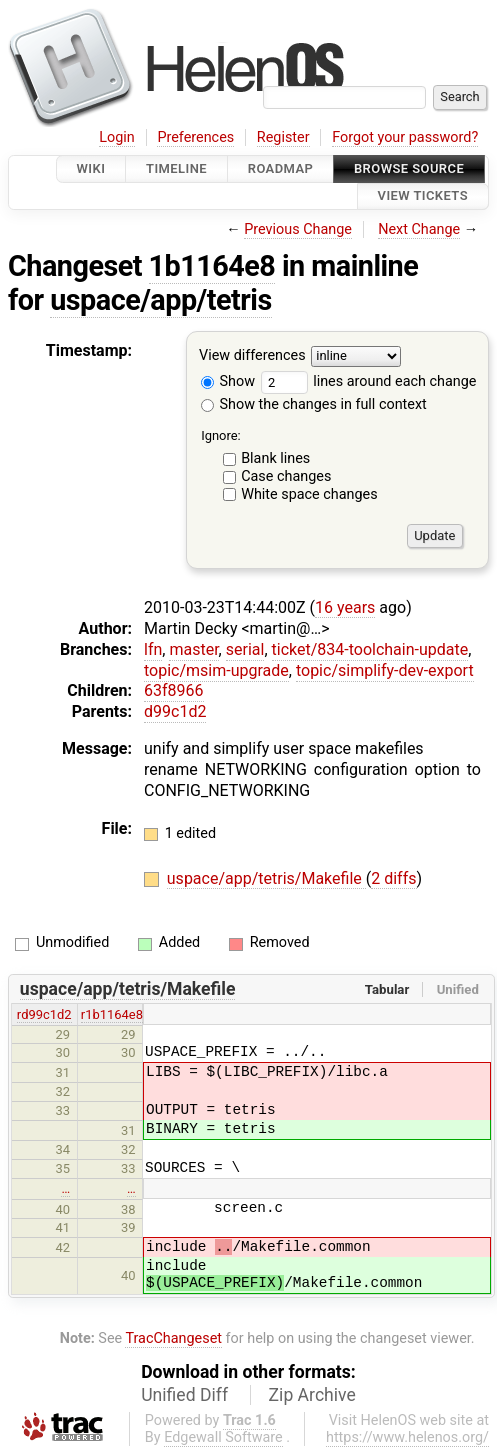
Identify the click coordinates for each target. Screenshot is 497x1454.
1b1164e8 (212, 266)
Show (228, 381)
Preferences (195, 137)
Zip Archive (312, 1395)
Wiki (91, 168)
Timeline (176, 168)
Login (117, 137)
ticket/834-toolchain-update (370, 649)
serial (245, 649)
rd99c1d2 (44, 1014)
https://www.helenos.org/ (407, 1437)
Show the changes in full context (314, 404)
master (193, 649)
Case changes (286, 476)
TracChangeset (173, 1338)
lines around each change (369, 381)
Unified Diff (184, 1395)
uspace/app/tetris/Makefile (266, 878)
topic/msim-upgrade (216, 670)
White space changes (309, 494)
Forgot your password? (405, 137)
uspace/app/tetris (160, 300)
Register (283, 137)
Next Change (419, 229)
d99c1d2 (175, 711)
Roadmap (281, 168)
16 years (345, 607)
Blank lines (275, 458)
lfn (153, 649)
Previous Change (298, 229)
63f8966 (174, 690)
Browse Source (409, 168)
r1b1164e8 (112, 1014)
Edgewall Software (223, 1437)
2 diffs (393, 878)
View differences (252, 355)
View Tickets (423, 196)
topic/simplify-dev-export (385, 670)
